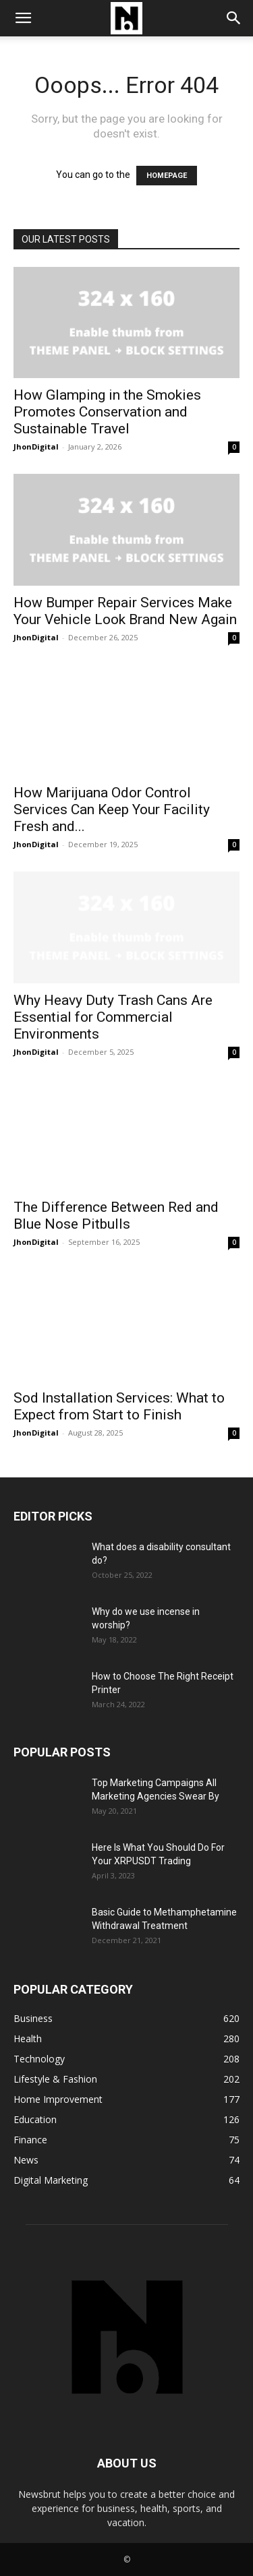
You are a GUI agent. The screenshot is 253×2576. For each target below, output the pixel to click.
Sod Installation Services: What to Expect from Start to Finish (119, 1406)
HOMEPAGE (166, 175)
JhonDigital (36, 446)
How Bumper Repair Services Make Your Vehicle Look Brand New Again (125, 610)
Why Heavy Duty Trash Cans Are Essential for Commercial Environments (113, 1017)
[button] (23, 18)
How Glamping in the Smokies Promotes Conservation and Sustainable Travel (107, 412)
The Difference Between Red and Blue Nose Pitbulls (116, 1215)
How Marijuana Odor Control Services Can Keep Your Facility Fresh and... (111, 809)
